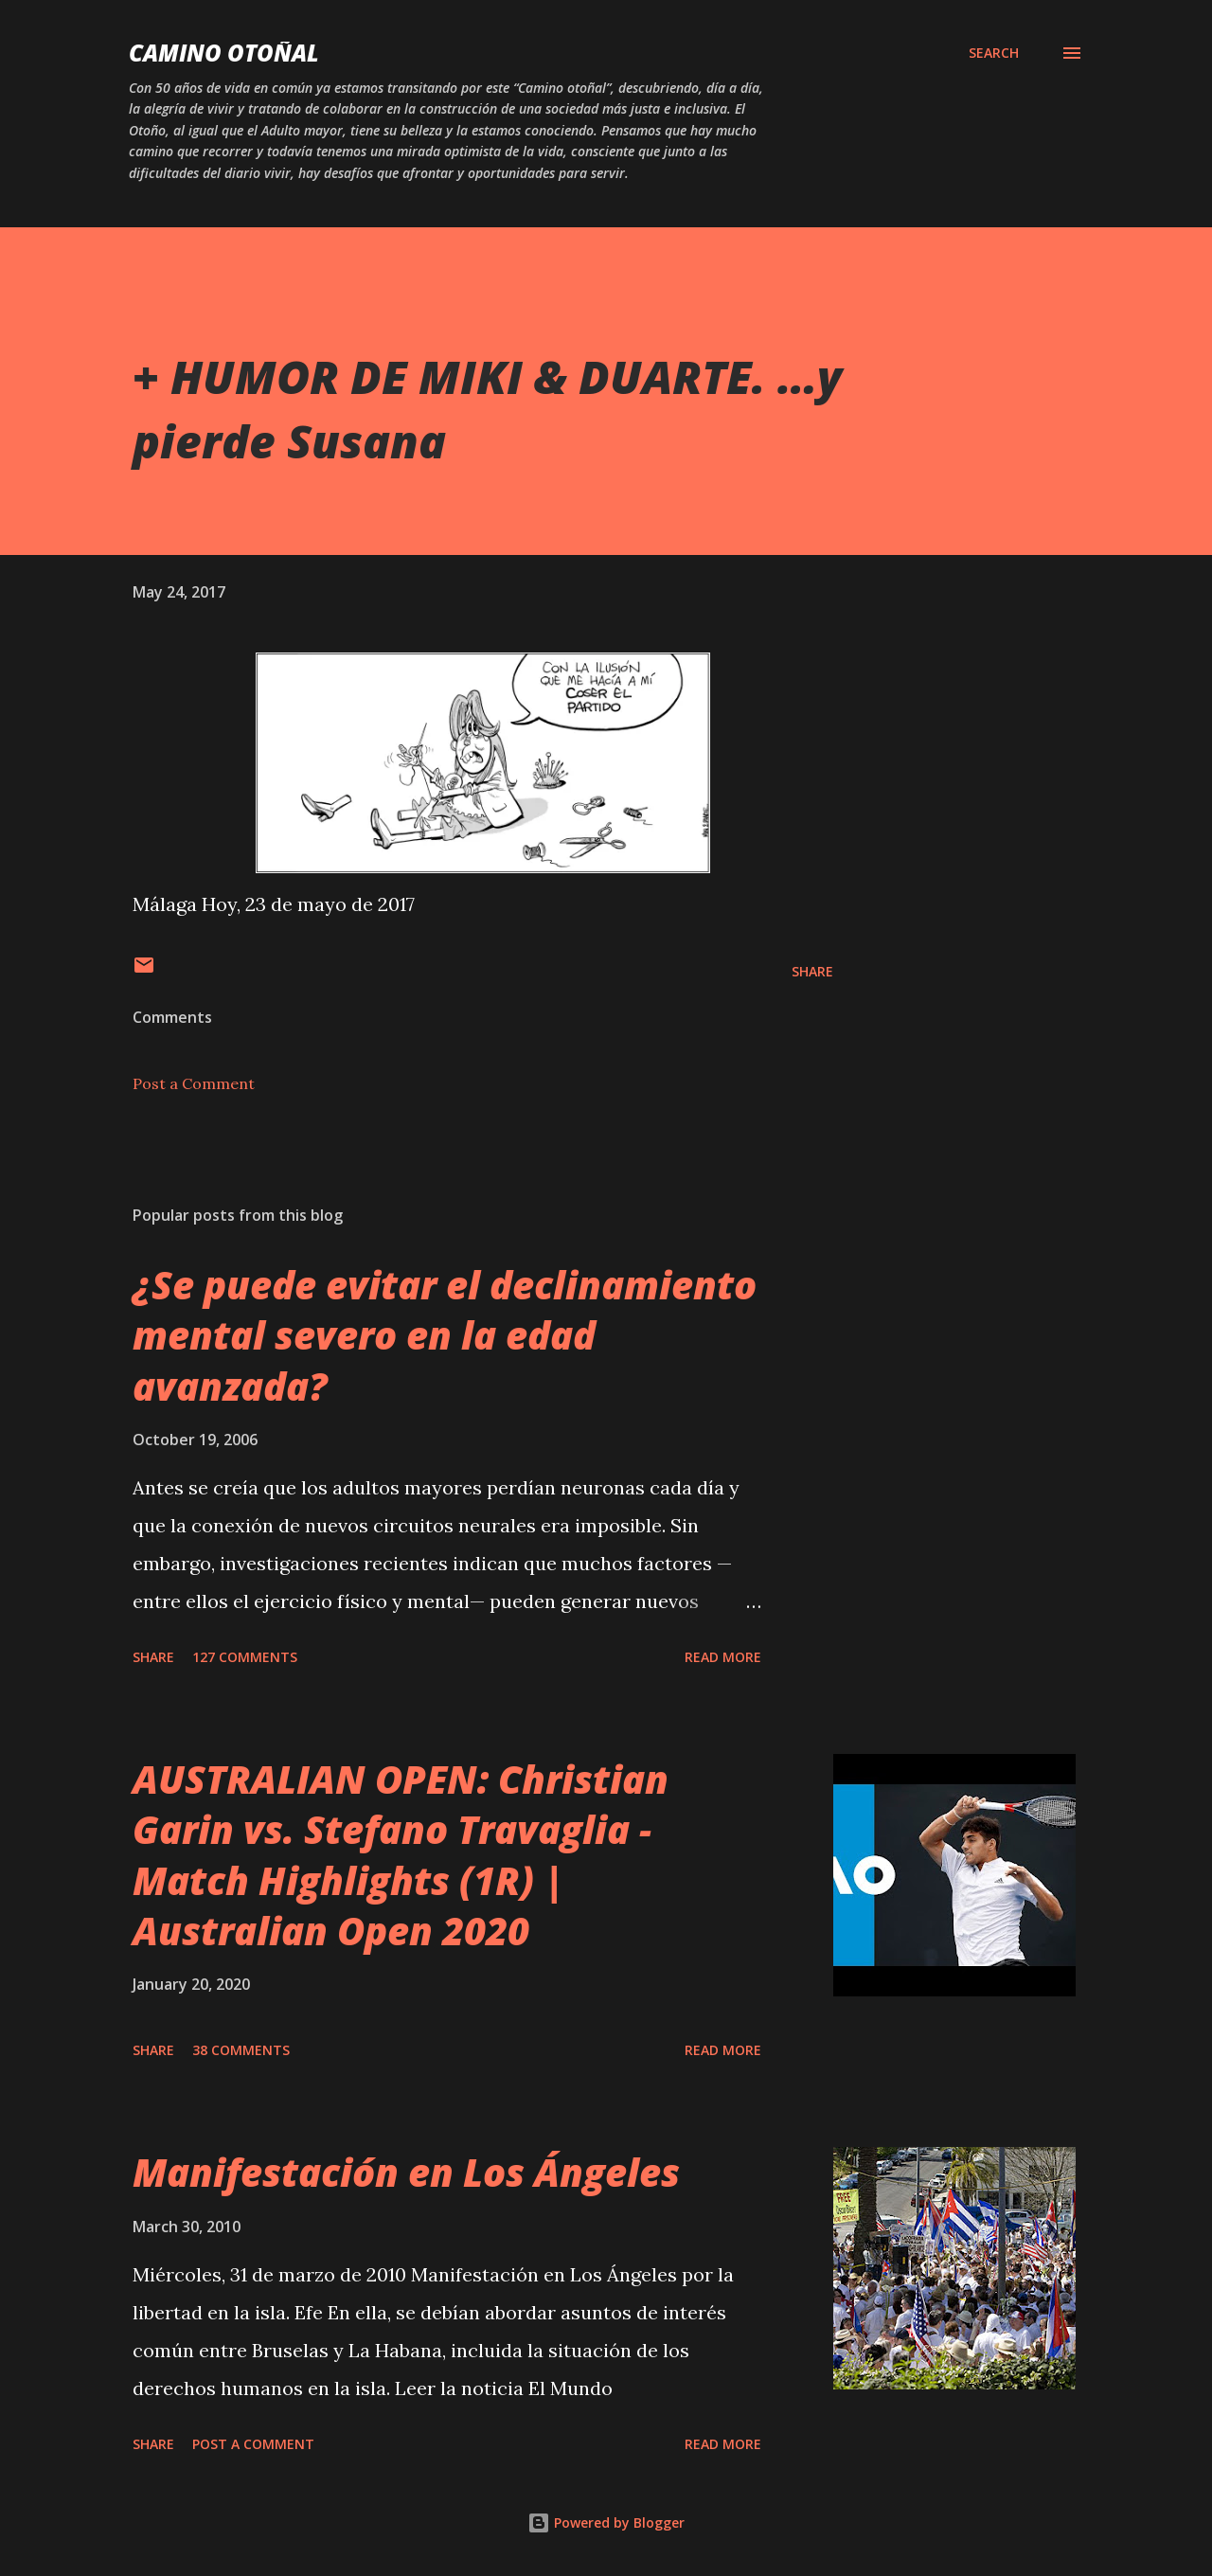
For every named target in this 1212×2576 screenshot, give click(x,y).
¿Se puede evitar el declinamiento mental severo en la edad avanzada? (445, 1335)
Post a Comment (194, 1083)
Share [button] (812, 971)
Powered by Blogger (606, 2522)
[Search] (994, 53)
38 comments (241, 2050)
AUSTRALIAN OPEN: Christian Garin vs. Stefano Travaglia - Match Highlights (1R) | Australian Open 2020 (400, 1855)
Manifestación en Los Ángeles (406, 2172)
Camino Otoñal (224, 52)
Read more (723, 1657)
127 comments (244, 1657)
